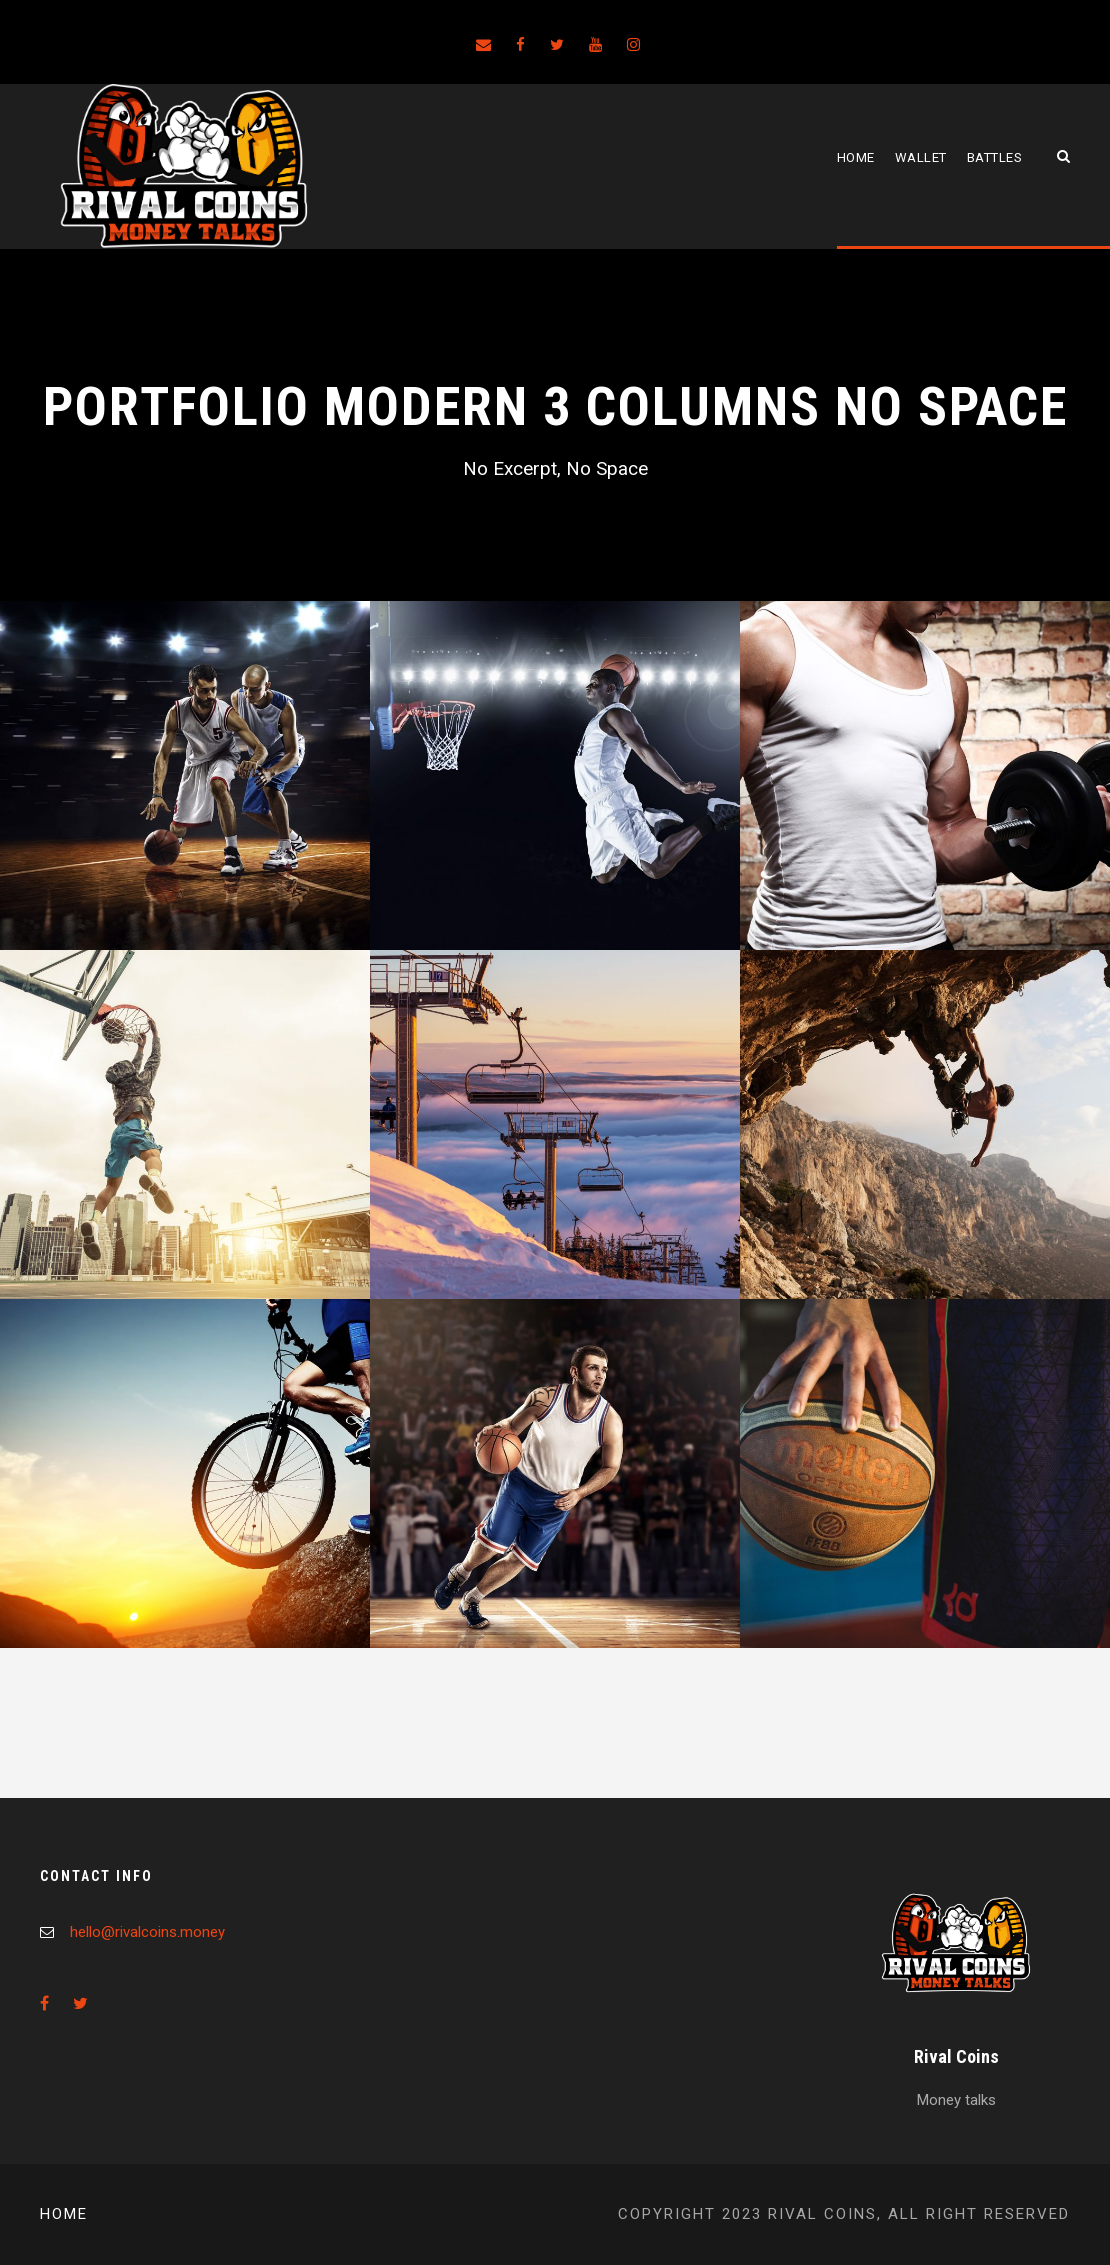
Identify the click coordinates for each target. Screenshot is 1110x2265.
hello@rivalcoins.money (147, 1932)
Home (856, 157)
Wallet (921, 157)
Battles (995, 157)
